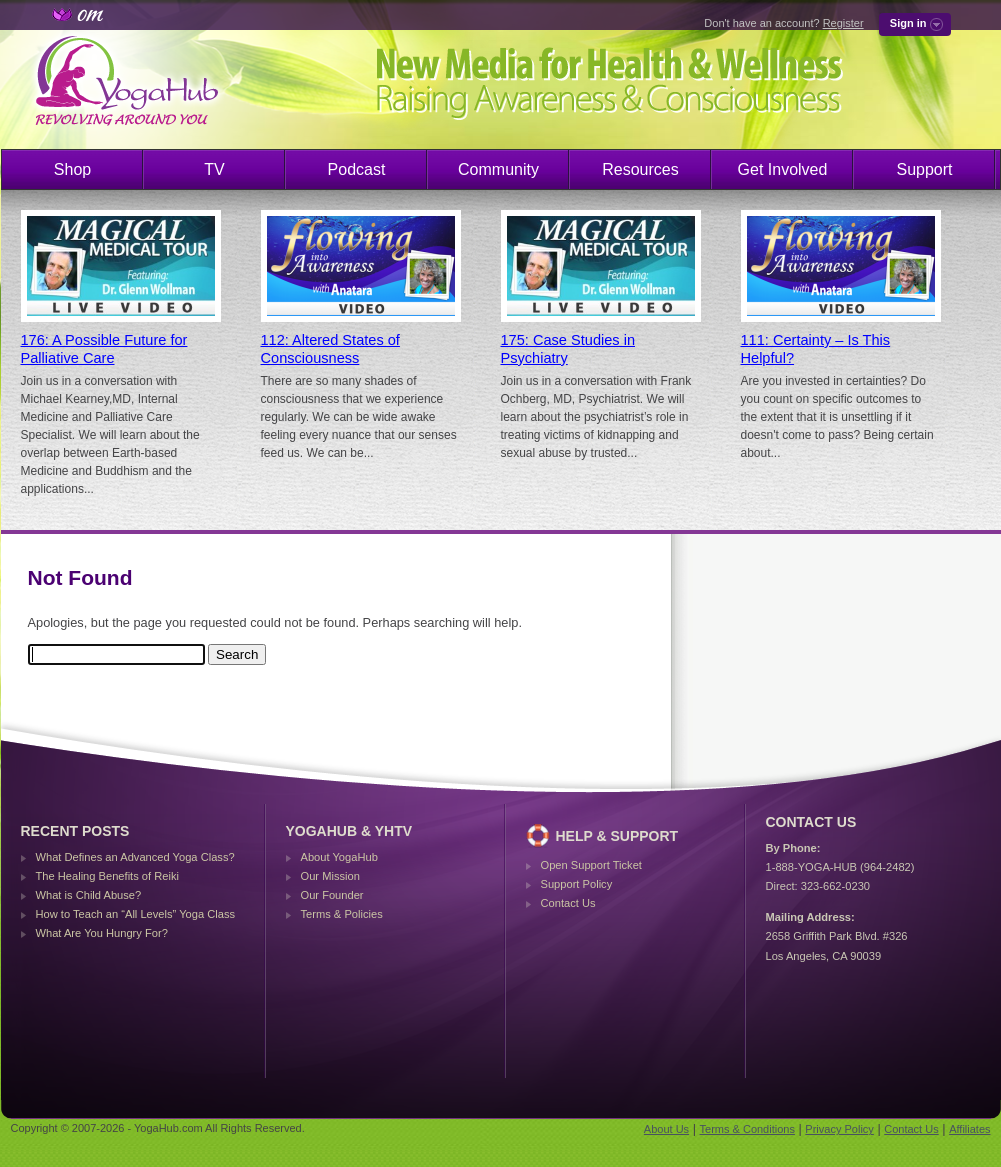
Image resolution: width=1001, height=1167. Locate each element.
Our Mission (330, 876)
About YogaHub (339, 857)
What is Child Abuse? (89, 895)
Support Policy (577, 884)
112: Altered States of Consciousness (330, 349)
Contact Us (568, 903)
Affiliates (969, 1129)
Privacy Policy (839, 1129)
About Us (666, 1129)
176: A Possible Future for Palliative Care (104, 349)
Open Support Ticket (591, 865)
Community (498, 169)
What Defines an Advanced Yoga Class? (135, 857)
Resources (640, 169)
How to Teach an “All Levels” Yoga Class (136, 914)
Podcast (357, 169)
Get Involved (783, 169)
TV (214, 169)
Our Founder (332, 895)
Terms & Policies (342, 914)
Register (843, 23)
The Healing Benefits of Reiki (107, 876)
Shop (72, 169)
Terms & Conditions (747, 1129)
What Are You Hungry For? (102, 933)
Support (924, 169)
